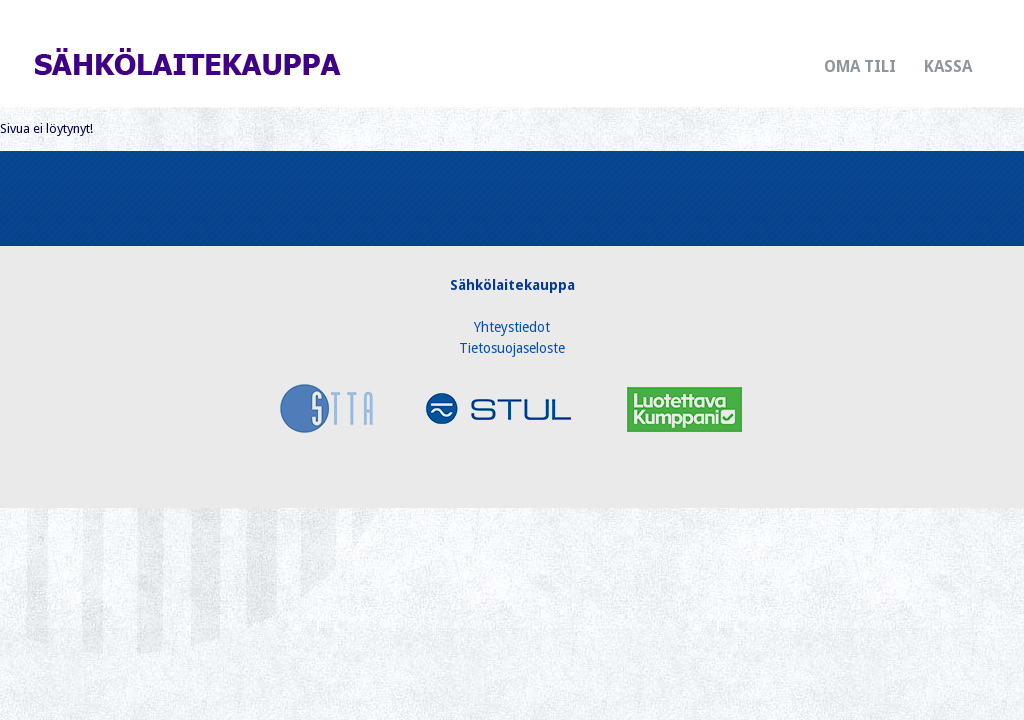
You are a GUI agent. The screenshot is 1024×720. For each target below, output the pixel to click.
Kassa (948, 66)
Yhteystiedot (512, 327)
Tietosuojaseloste (512, 348)
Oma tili (860, 66)
